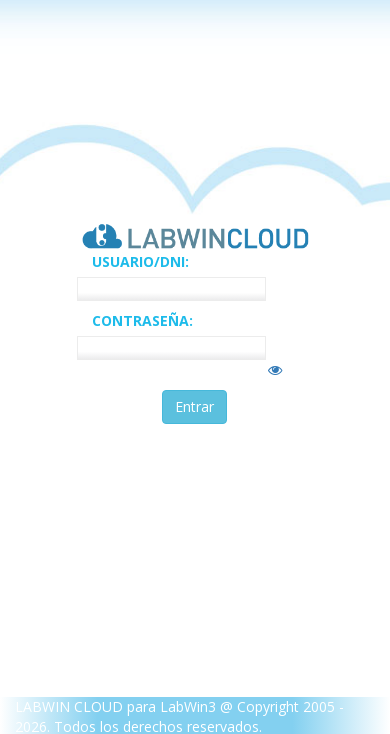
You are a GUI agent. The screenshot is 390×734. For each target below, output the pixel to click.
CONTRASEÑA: (142, 320)
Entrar (194, 406)
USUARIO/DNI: (140, 261)
